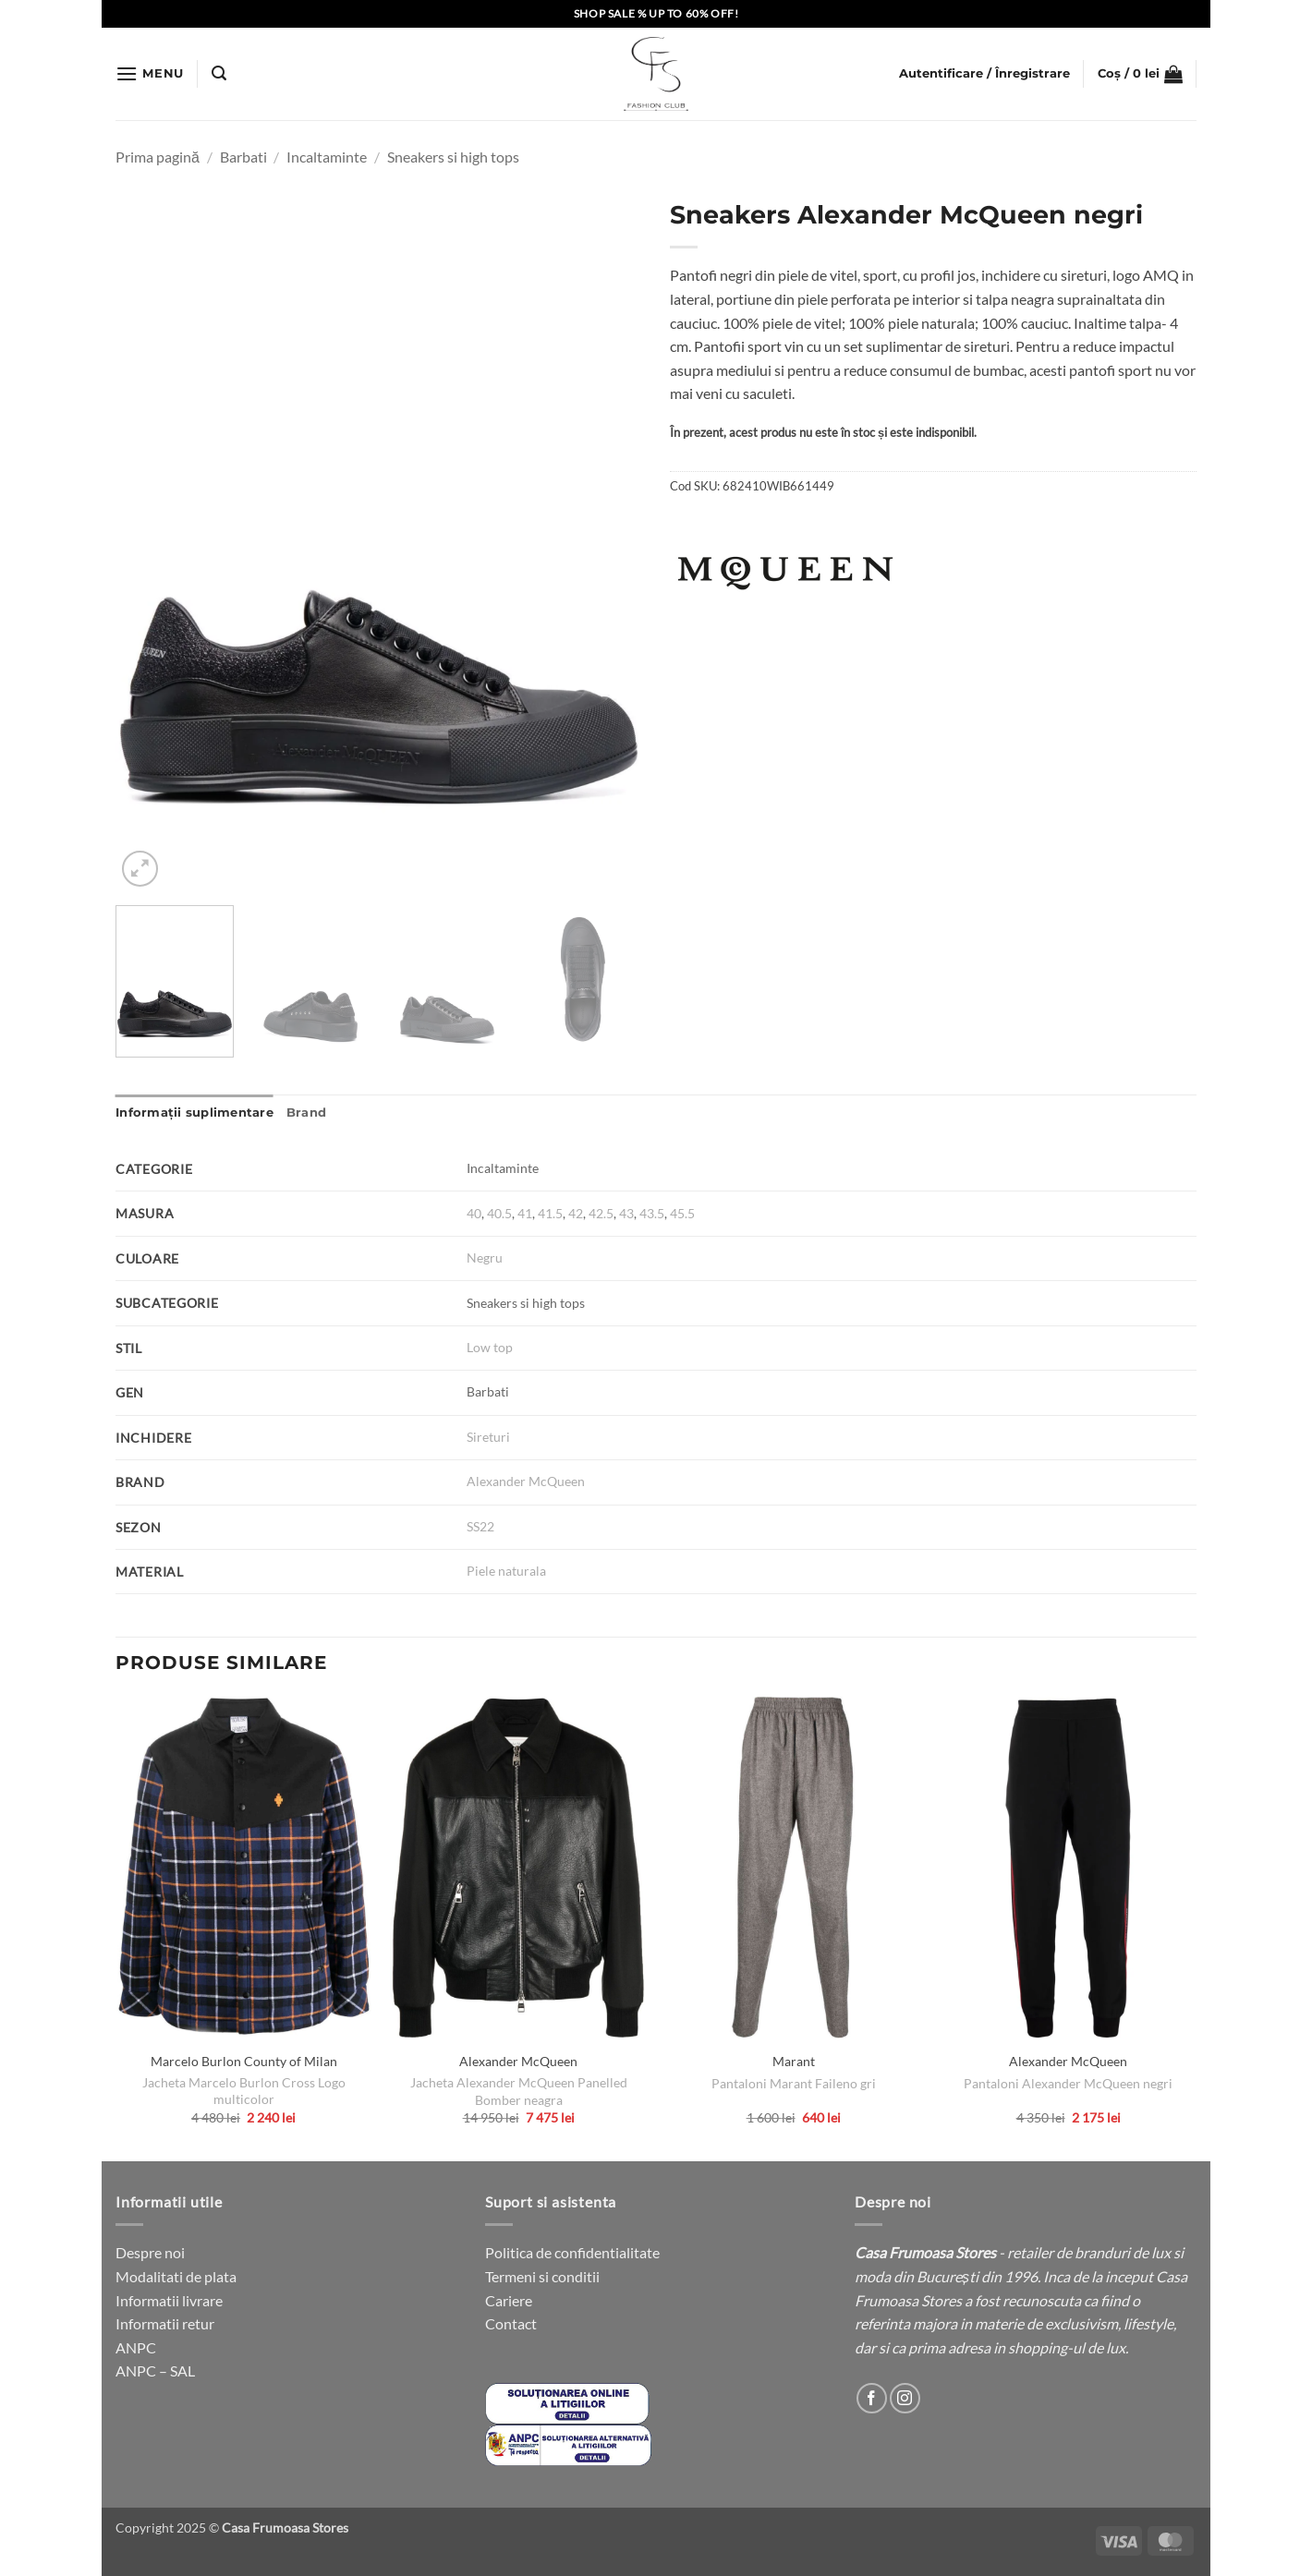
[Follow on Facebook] (871, 2398)
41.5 (550, 1213)
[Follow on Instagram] (905, 2398)
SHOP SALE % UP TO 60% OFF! (656, 13)
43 (626, 1213)
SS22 (480, 1526)
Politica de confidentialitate (572, 2252)
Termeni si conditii (542, 2276)
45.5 (682, 1213)
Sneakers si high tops (453, 156)
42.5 (601, 1213)
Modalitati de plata (176, 2276)
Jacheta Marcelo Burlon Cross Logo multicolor (244, 2091)
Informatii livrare (169, 2300)
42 (575, 1213)
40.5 (499, 1213)
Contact (511, 2323)
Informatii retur (164, 2323)
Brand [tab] (306, 1112)
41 (524, 1213)
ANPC (135, 2347)
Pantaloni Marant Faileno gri (793, 2083)
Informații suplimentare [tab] (194, 1112)
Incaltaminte (326, 156)
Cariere (508, 2300)
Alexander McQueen (526, 1481)
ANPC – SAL (155, 2370)
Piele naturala (506, 1570)
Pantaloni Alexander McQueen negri (1068, 2083)
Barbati (243, 156)
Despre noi (150, 2252)
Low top (490, 1347)
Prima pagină (157, 156)
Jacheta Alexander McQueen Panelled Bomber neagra (518, 2091)
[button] (149, 73)
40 (474, 1213)
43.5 (651, 1213)
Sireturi (488, 1437)
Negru (485, 1257)
